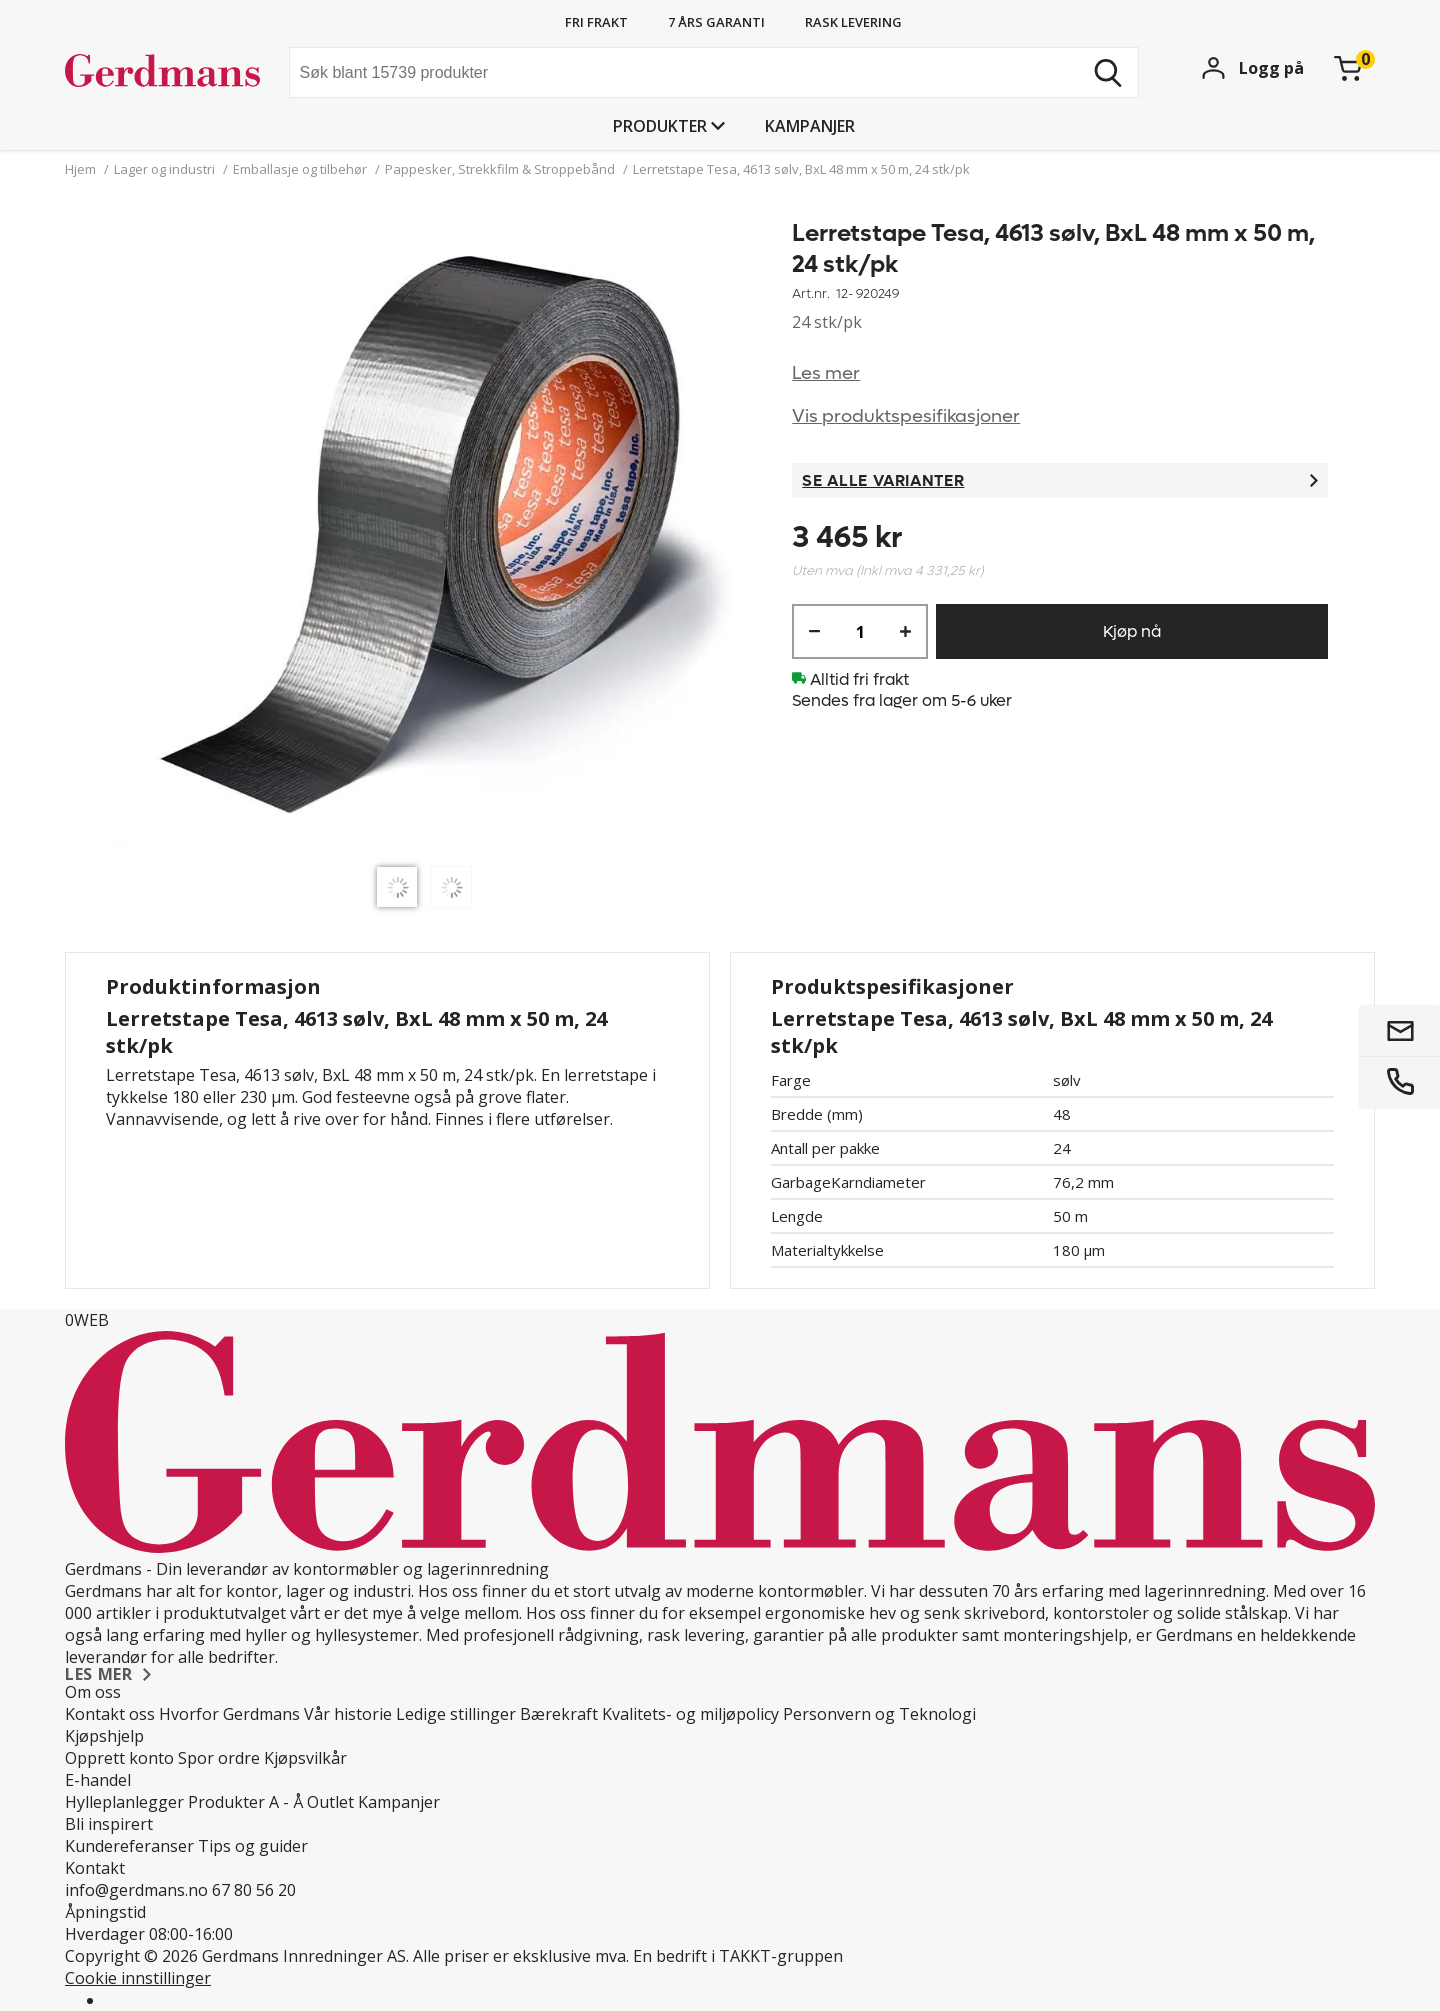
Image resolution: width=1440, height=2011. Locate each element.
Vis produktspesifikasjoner (906, 416)
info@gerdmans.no (136, 1890)
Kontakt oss (110, 1714)
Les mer (826, 373)
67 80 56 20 (254, 1890)
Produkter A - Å (245, 1802)
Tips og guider (253, 1846)
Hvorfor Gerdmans (229, 1714)
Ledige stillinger (456, 1714)
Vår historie (348, 1714)
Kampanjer (810, 126)
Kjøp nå (1132, 631)
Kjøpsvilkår (305, 1758)
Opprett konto (119, 1758)
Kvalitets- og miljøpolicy (690, 1714)
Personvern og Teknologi (879, 1714)
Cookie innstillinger (138, 1978)
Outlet (330, 1802)
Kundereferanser (129, 1846)
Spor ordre (219, 1758)
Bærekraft (559, 1714)
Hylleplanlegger (124, 1802)
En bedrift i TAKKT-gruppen (738, 1956)
